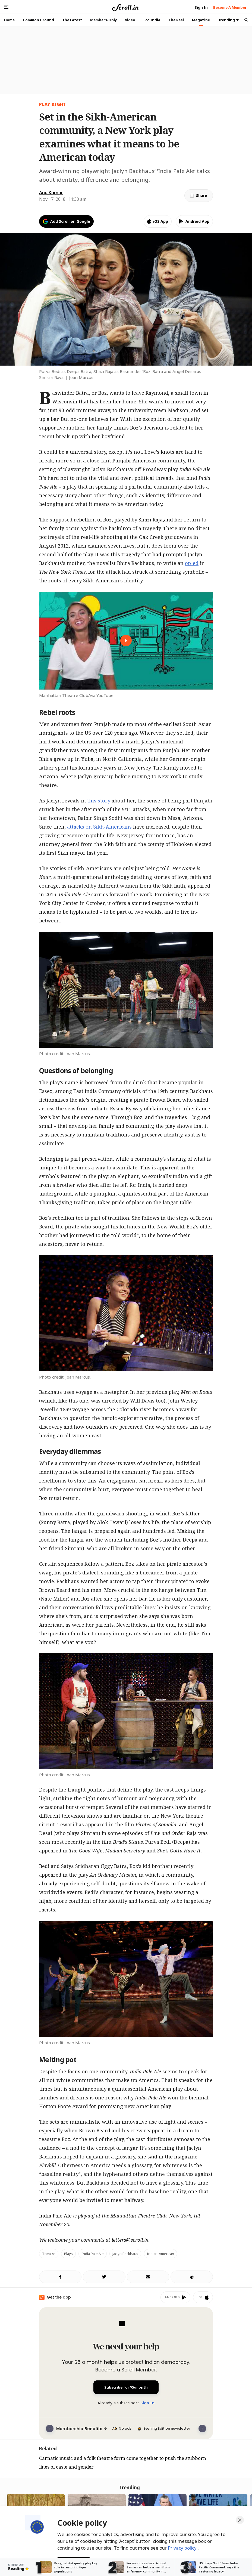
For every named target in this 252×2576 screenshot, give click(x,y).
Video (130, 19)
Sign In (147, 2402)
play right (52, 104)
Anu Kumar (51, 193)
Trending (228, 19)
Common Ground (38, 19)
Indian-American (160, 2253)
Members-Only (103, 19)
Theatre (48, 2253)
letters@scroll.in (130, 2240)
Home (9, 19)
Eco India (151, 19)
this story (98, 800)
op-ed (192, 563)
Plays (68, 2253)
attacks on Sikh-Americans (99, 826)
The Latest (72, 19)
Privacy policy (183, 2546)
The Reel (176, 19)
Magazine (201, 19)
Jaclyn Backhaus (125, 2253)
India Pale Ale (92, 2253)
